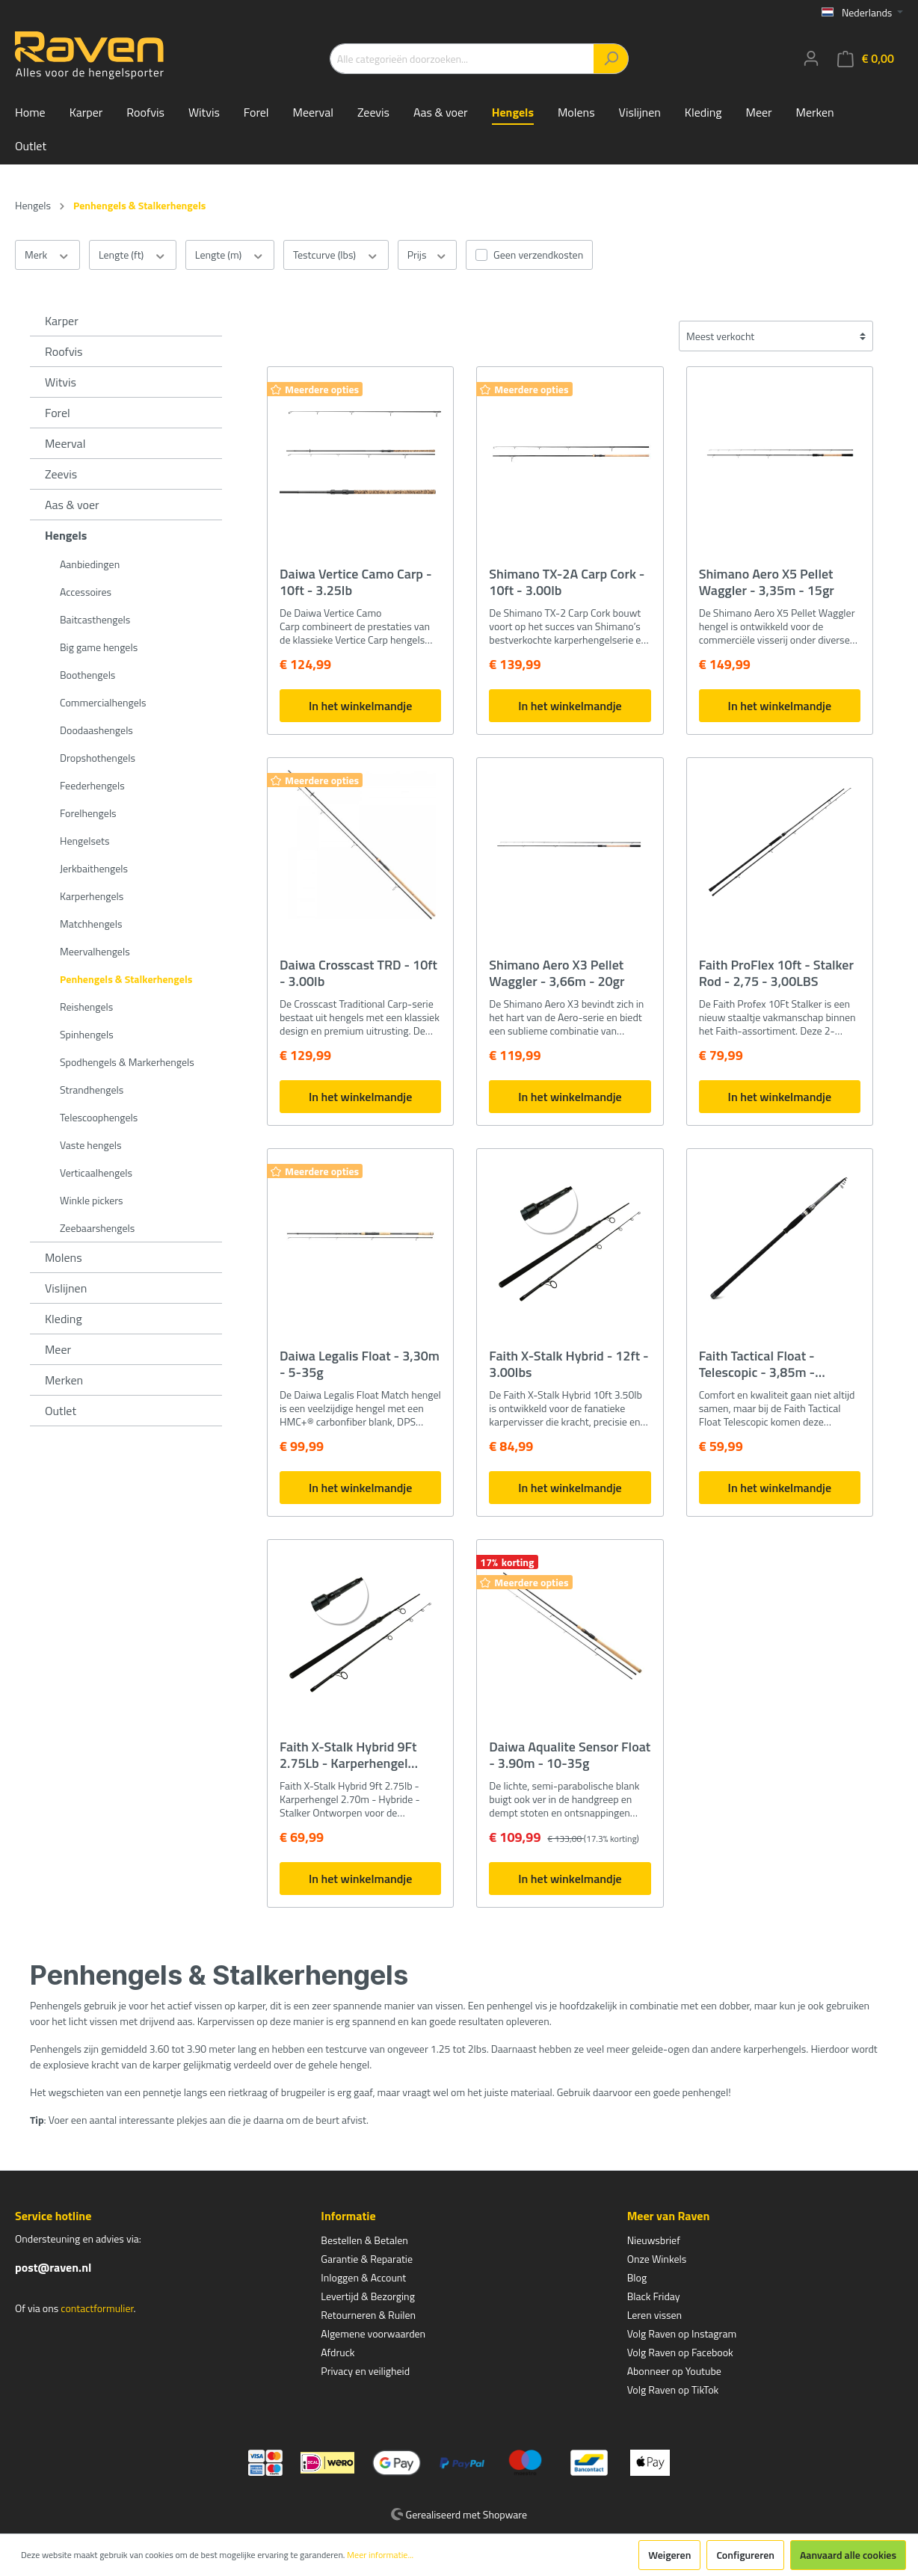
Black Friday (653, 2296)
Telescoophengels (99, 1117)
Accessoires (85, 592)
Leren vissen (655, 2315)
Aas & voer (72, 505)
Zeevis (61, 474)
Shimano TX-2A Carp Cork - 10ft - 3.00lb (566, 582)
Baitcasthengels (95, 619)
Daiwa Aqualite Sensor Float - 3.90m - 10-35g (569, 1755)
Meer (58, 1349)
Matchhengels (91, 923)
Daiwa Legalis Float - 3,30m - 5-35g (360, 1364)
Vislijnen (66, 1288)
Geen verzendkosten (538, 254)
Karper (61, 321)
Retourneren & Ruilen (368, 2315)
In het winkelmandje (360, 706)
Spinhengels (87, 1034)
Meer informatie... (380, 2555)
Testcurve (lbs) (336, 255)
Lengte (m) (230, 255)
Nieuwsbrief (653, 2240)
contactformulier (97, 2308)
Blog (637, 2277)
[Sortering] (776, 336)
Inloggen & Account (363, 2277)
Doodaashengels (96, 730)
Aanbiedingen (90, 564)
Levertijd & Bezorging (368, 2296)
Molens (63, 1257)
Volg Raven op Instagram (681, 2333)
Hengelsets (84, 840)
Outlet (60, 1411)
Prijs (427, 255)
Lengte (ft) (133, 255)
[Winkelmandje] (865, 58)
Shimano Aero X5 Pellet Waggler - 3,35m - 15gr (766, 582)
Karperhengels (91, 896)
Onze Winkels (657, 2259)
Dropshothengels (97, 757)
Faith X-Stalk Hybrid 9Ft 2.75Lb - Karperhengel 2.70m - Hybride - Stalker (352, 1755)
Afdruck (337, 2352)
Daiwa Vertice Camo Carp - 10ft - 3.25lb (356, 582)
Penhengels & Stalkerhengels (126, 979)
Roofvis (64, 351)
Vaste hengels (90, 1145)
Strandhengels (91, 1089)
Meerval (65, 443)
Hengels (66, 535)
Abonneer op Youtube (674, 2371)
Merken (64, 1380)
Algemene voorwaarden (373, 2333)
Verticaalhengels (96, 1172)
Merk (47, 255)
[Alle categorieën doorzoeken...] (462, 58)
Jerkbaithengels (94, 868)
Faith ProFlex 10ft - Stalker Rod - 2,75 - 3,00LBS (776, 973)
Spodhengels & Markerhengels (127, 1062)
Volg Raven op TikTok (673, 2389)
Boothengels (87, 674)
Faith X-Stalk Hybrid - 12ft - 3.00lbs (568, 1364)
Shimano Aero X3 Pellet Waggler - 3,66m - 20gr (556, 973)
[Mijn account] (811, 58)
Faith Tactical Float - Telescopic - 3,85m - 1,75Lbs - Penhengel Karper (779, 1364)
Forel (57, 413)
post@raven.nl (53, 2267)
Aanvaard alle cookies (848, 2555)
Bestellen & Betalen (364, 2240)
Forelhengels (88, 813)
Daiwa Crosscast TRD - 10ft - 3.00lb (358, 973)
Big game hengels (99, 647)
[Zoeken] (611, 58)
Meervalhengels (95, 951)
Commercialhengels (103, 702)
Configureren (745, 2555)
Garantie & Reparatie (367, 2259)
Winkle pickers (91, 1200)
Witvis (60, 382)
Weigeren (669, 2555)
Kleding (63, 1319)
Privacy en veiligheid (365, 2371)
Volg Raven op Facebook (680, 2352)
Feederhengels (92, 785)
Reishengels (86, 1006)
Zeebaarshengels (97, 1228)
